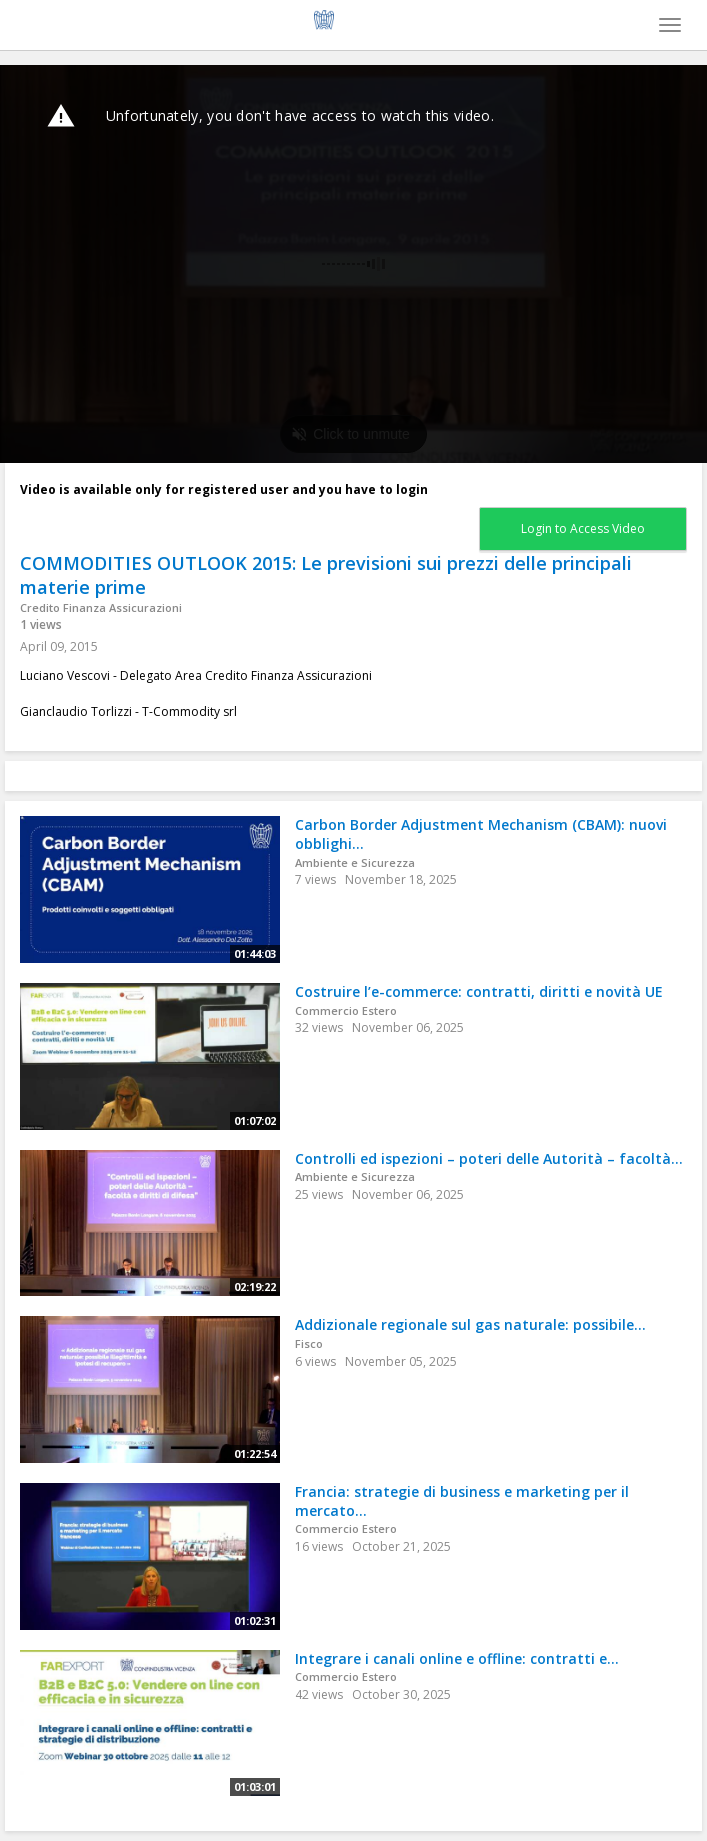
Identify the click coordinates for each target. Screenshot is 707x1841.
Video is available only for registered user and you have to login (224, 489)
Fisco (309, 1343)
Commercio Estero (346, 1010)
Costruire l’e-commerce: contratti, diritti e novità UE (479, 991)
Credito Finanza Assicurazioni (101, 607)
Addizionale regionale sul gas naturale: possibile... (470, 1324)
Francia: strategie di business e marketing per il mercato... (462, 1501)
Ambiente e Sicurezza (355, 862)
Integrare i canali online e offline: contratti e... (457, 1658)
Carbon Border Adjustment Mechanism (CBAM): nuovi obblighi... (481, 834)
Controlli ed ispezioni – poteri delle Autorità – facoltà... (489, 1158)
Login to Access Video (583, 528)
